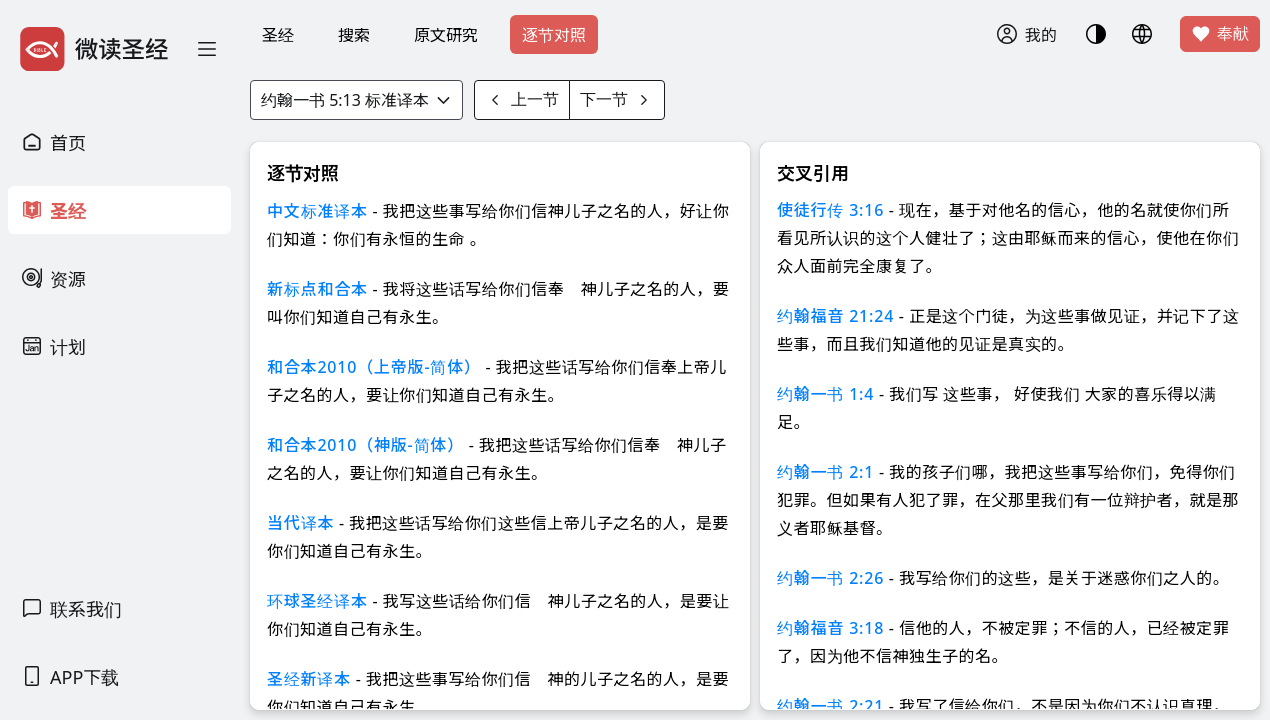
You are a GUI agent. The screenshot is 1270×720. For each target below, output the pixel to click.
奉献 (1220, 34)
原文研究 (446, 35)
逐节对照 (554, 35)
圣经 (278, 35)
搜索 (354, 35)
